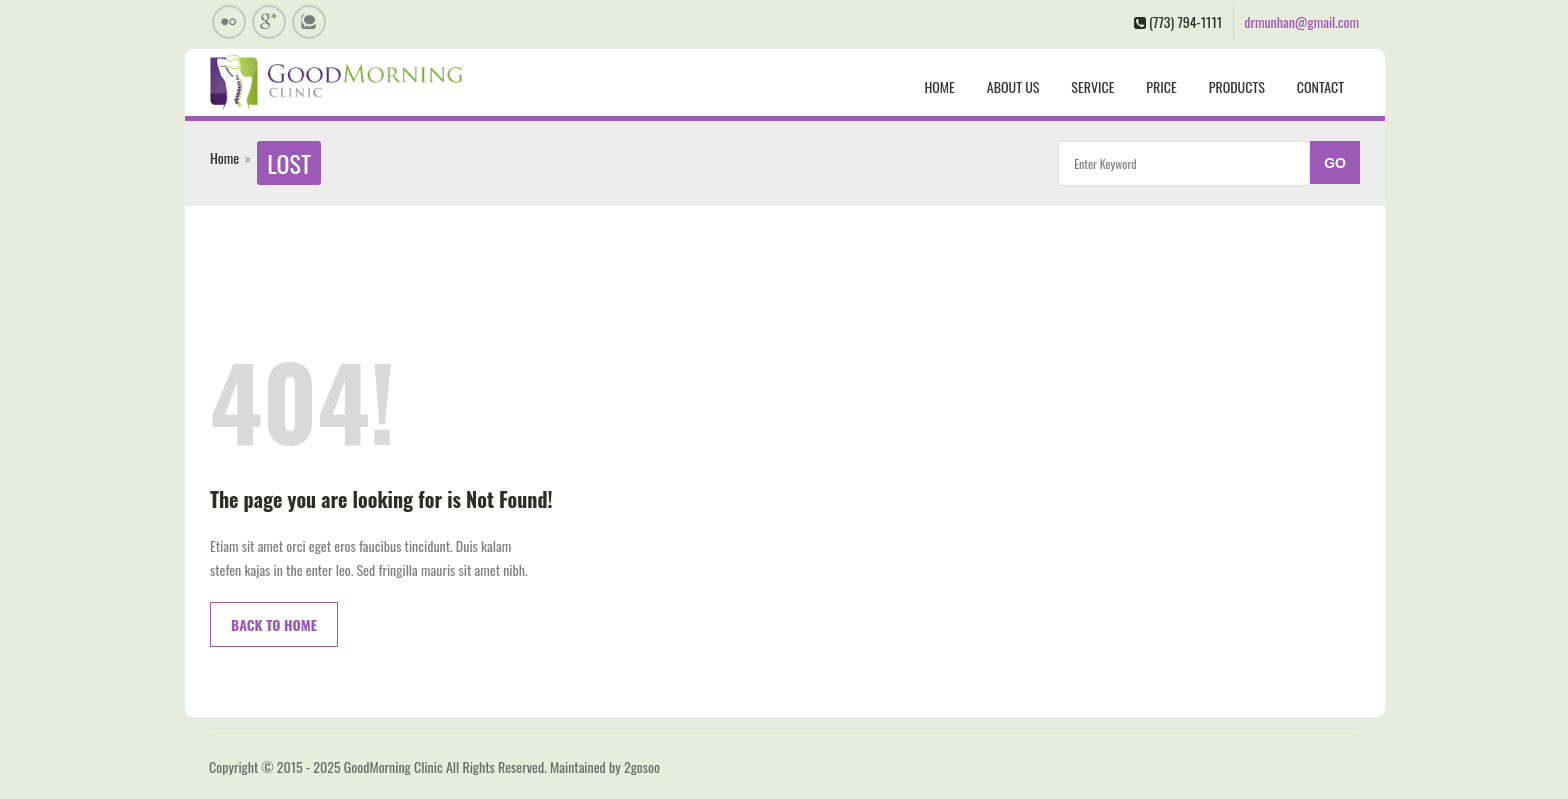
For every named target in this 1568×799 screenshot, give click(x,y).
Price (1161, 86)
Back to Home (274, 624)
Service (1092, 86)
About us (1013, 86)
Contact (1320, 86)
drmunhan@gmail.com (1301, 21)
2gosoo (642, 766)
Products (1237, 86)
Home (939, 86)
